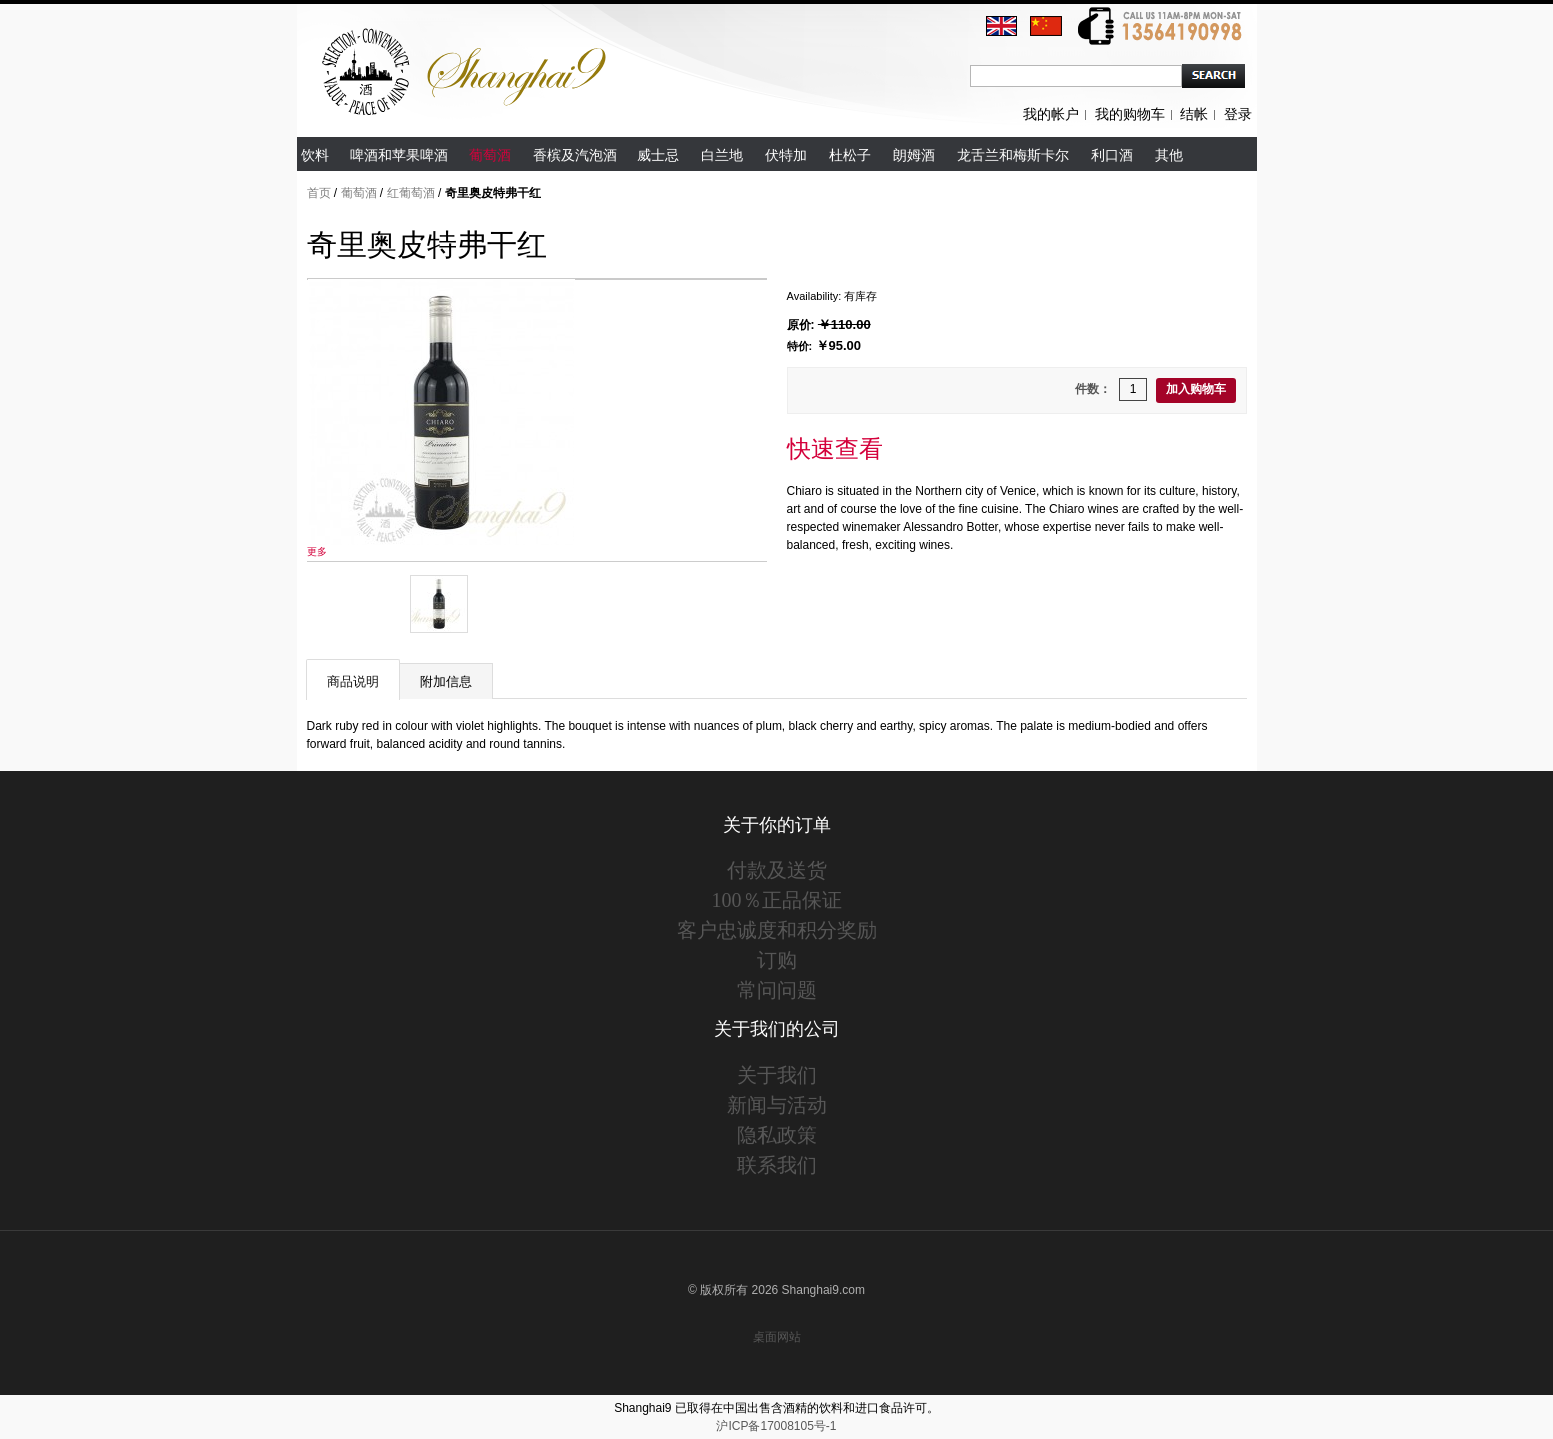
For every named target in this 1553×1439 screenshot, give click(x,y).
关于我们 (777, 1075)
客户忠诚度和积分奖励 (777, 930)
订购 (777, 960)
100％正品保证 (777, 900)
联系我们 (777, 1165)
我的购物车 (1130, 114)
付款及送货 (777, 870)
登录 (1238, 114)
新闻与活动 (777, 1105)
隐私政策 (777, 1135)
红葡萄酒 (411, 193)
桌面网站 (777, 1337)
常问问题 (777, 990)
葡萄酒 (359, 193)
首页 (319, 193)
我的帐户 (1051, 114)
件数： (1093, 389)
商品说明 (353, 681)
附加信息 (446, 681)
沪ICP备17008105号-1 (776, 1426)
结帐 (1194, 114)
